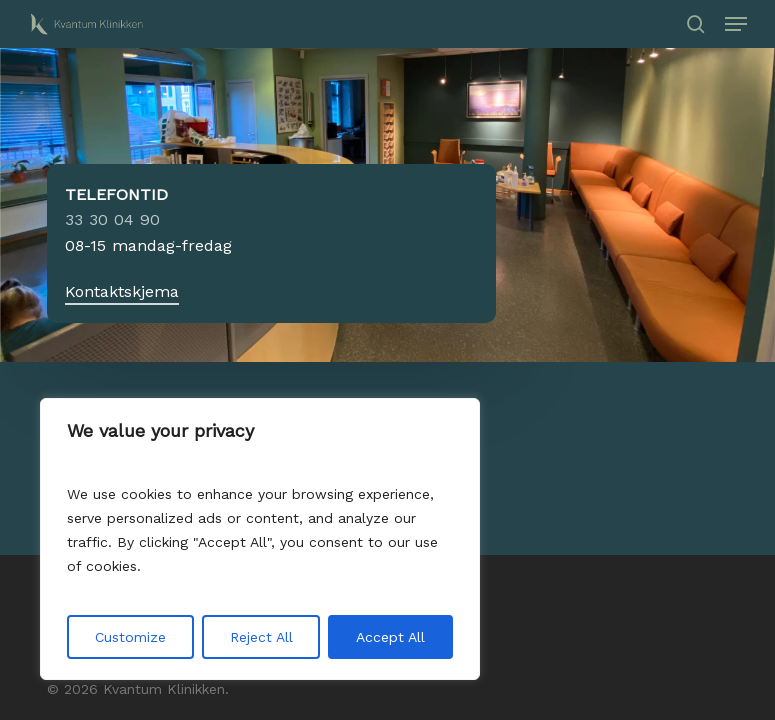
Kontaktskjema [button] (122, 291)
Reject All (261, 637)
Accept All (390, 637)
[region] (260, 539)
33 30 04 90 (112, 219)
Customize (130, 637)
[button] (736, 24)
